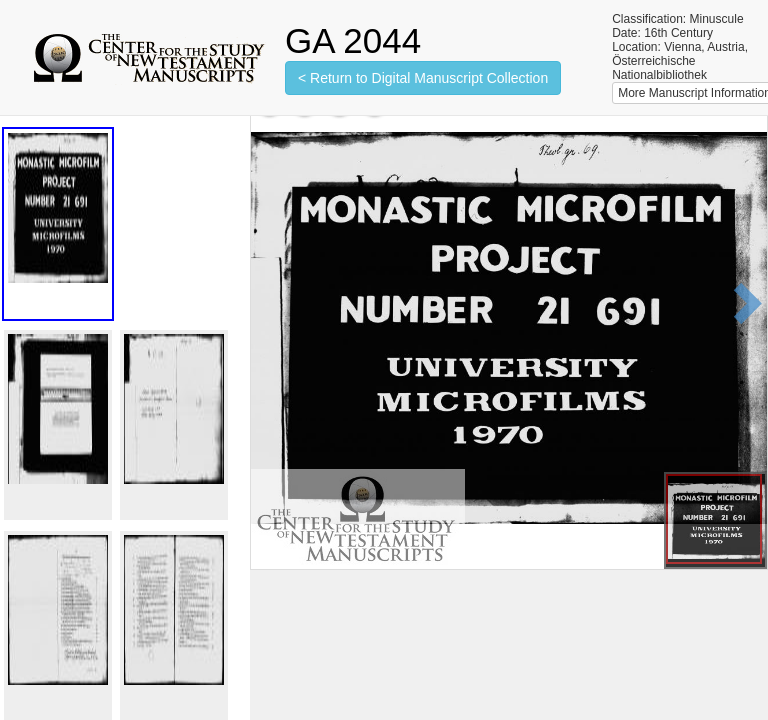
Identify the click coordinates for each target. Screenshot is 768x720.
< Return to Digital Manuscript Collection (423, 78)
